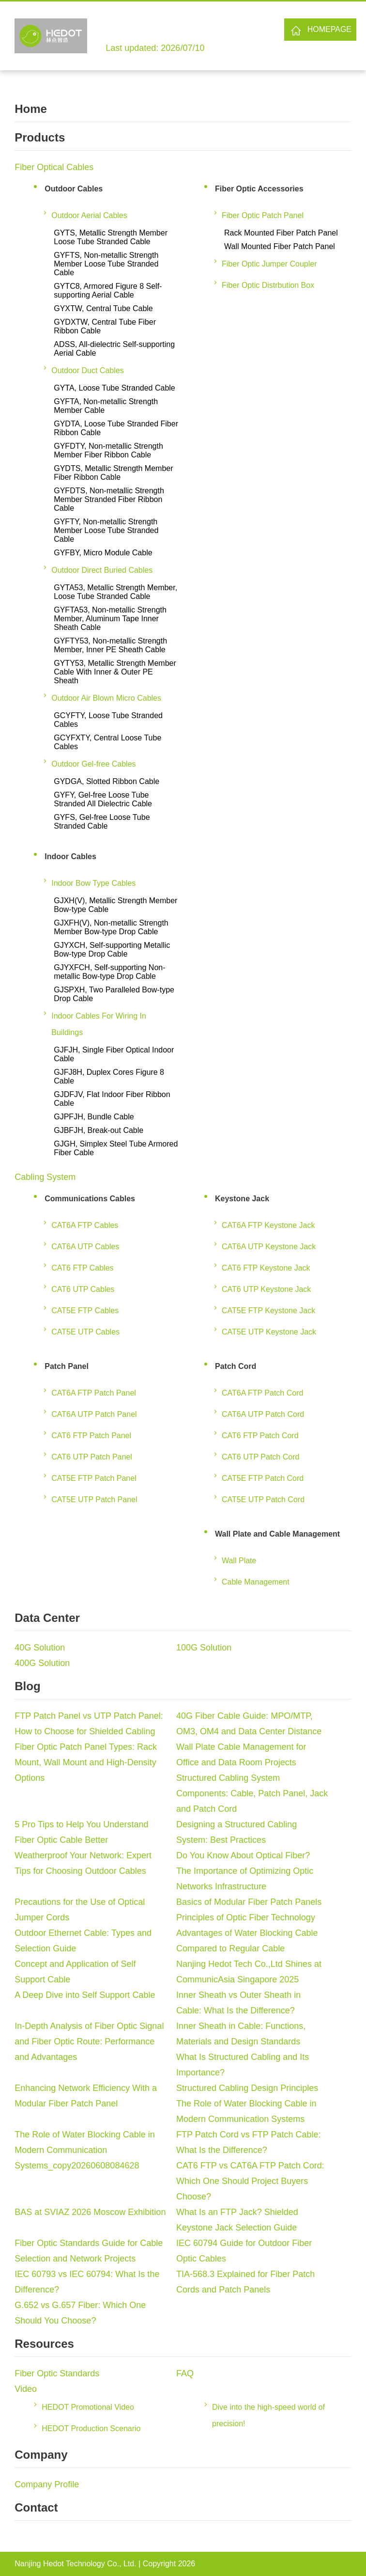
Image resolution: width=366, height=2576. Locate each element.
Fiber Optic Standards (57, 2373)
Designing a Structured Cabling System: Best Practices (236, 1832)
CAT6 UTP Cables (82, 1289)
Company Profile (47, 2484)
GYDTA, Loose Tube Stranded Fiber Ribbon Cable (116, 428)
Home (31, 108)
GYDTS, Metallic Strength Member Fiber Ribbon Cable (113, 472)
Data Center (47, 1617)
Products (40, 137)
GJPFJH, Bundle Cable (94, 1117)
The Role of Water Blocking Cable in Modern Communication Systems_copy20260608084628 (84, 2150)
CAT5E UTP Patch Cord (263, 1499)
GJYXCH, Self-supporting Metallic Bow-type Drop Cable (112, 949)
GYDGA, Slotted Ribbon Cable (106, 781)
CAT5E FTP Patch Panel (93, 1478)
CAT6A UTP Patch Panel (94, 1414)
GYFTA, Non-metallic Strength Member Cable (106, 405)
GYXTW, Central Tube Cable (103, 308)
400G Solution (42, 1663)
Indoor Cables (70, 856)
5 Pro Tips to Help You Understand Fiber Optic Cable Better (81, 1832)
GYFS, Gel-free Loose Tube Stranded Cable (102, 821)
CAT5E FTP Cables (85, 1310)
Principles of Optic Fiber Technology (245, 1917)
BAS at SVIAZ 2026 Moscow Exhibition (90, 2212)
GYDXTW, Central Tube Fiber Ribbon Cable (105, 326)
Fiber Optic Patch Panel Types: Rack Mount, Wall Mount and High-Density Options (86, 1762)
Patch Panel (67, 1366)
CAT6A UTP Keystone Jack (269, 1246)
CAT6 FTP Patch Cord (260, 1435)
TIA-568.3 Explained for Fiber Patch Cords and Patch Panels (245, 2281)
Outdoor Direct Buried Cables (101, 570)
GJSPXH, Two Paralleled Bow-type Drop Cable (114, 994)
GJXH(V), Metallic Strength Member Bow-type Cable (115, 904)
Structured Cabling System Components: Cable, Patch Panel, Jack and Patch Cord (252, 1793)
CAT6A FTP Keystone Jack (268, 1225)
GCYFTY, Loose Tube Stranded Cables (108, 719)
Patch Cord (235, 1366)
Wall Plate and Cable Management (277, 1534)
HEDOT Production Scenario (91, 2428)
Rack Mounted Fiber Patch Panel (281, 233)
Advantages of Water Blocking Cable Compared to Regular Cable (247, 1940)
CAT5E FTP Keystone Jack (268, 1310)
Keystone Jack (242, 1198)
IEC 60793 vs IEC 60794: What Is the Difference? (87, 2281)
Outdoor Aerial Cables (89, 215)
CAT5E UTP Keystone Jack (269, 1332)
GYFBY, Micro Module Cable (103, 553)
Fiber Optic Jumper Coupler (269, 264)
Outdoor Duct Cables (87, 370)
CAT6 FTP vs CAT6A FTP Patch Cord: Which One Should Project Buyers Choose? (250, 2181)
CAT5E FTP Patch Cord (263, 1478)
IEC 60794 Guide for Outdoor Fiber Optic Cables (244, 2250)
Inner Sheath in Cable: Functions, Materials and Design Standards (240, 2033)
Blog (27, 1686)
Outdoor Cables (74, 189)
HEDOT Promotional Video (88, 2407)
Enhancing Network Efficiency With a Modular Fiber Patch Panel (86, 2095)
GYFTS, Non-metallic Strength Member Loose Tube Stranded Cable (106, 264)
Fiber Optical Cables (54, 167)
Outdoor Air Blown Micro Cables (106, 698)
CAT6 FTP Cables (82, 1268)
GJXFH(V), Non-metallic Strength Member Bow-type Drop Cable (111, 927)
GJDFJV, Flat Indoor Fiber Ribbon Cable (112, 1098)
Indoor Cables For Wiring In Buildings (98, 1024)
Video (26, 2389)
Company (41, 2454)
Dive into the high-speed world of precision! (268, 2415)
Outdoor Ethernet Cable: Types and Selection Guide (83, 1940)
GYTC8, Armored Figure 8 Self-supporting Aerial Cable (108, 290)
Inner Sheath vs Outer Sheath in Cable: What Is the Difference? (238, 2002)
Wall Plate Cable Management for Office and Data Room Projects (241, 1754)
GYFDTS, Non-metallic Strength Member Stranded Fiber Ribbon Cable (109, 499)
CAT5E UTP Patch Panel (94, 1499)
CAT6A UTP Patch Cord (263, 1414)
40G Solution (40, 1647)
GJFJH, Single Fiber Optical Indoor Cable (114, 1054)
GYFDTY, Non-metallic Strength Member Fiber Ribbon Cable (108, 450)
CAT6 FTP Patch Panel (91, 1435)
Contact (36, 2507)
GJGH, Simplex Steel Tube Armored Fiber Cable (116, 1148)
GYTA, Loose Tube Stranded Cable (114, 388)
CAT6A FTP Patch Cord (262, 1393)
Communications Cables (90, 1198)
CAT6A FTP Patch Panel (93, 1393)
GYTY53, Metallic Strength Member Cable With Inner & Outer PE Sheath (115, 672)
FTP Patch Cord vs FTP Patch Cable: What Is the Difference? (248, 2142)
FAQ (185, 2373)
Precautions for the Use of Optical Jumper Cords (80, 1909)
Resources (44, 2343)
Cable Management (256, 1582)
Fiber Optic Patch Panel (263, 215)
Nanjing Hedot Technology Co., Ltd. (75, 2564)
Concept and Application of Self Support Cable (75, 1971)
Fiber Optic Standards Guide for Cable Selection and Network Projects (89, 2250)
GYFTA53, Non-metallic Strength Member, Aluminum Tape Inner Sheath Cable (110, 618)
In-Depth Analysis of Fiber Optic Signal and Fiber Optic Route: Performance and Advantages (89, 2041)
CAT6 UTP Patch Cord (260, 1457)
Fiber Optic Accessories (259, 189)
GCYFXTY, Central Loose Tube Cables (107, 742)
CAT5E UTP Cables (85, 1332)
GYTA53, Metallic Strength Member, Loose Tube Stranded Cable (115, 591)
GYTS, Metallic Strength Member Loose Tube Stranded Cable (111, 237)
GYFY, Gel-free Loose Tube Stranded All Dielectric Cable (103, 799)
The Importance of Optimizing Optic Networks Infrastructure (244, 1878)
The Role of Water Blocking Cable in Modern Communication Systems (246, 2111)
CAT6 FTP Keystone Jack (266, 1268)
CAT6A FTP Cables (84, 1225)
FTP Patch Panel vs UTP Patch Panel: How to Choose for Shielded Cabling (89, 1723)
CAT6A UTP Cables (85, 1246)
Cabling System (45, 1177)
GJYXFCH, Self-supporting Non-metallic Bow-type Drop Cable (109, 971)
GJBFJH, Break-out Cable (98, 1130)
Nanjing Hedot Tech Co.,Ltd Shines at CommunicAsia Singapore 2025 (248, 1971)
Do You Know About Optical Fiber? (243, 1855)
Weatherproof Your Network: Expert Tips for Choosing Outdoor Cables (83, 1863)
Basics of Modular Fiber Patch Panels (248, 1902)
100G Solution (203, 1647)
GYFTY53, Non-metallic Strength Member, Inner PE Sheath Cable (110, 645)
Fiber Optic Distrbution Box (268, 285)
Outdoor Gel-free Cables (93, 764)
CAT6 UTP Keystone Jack (266, 1289)
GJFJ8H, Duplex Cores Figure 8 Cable (109, 1076)
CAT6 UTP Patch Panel (91, 1457)
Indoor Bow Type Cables (93, 883)
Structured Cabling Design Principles (247, 2088)
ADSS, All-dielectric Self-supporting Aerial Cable (114, 348)
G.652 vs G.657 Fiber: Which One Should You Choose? (80, 2312)
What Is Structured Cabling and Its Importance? (242, 2064)
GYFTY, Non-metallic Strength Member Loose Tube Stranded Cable (106, 530)
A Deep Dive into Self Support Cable (85, 1995)
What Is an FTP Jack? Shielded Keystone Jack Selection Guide (237, 2219)
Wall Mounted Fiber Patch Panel (279, 246)
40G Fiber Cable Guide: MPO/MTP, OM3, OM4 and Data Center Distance (248, 1723)
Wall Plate (239, 1560)
